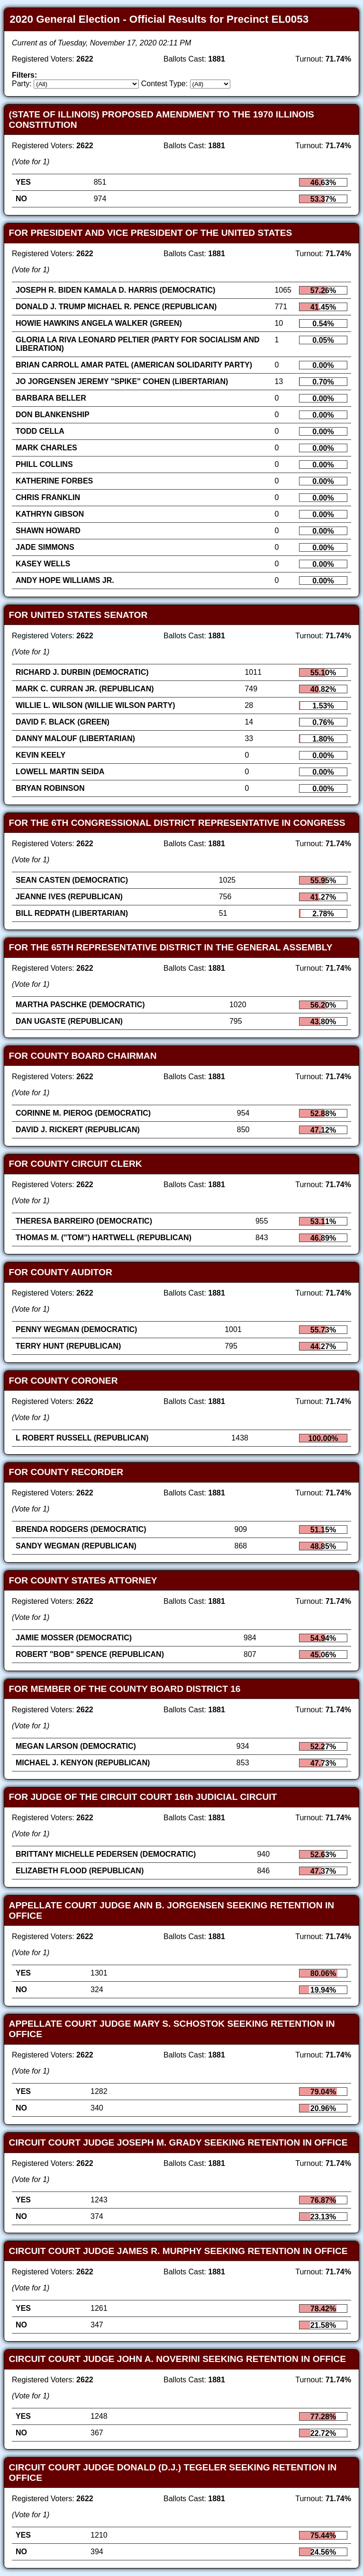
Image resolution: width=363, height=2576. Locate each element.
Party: (22, 84)
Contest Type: (164, 84)
